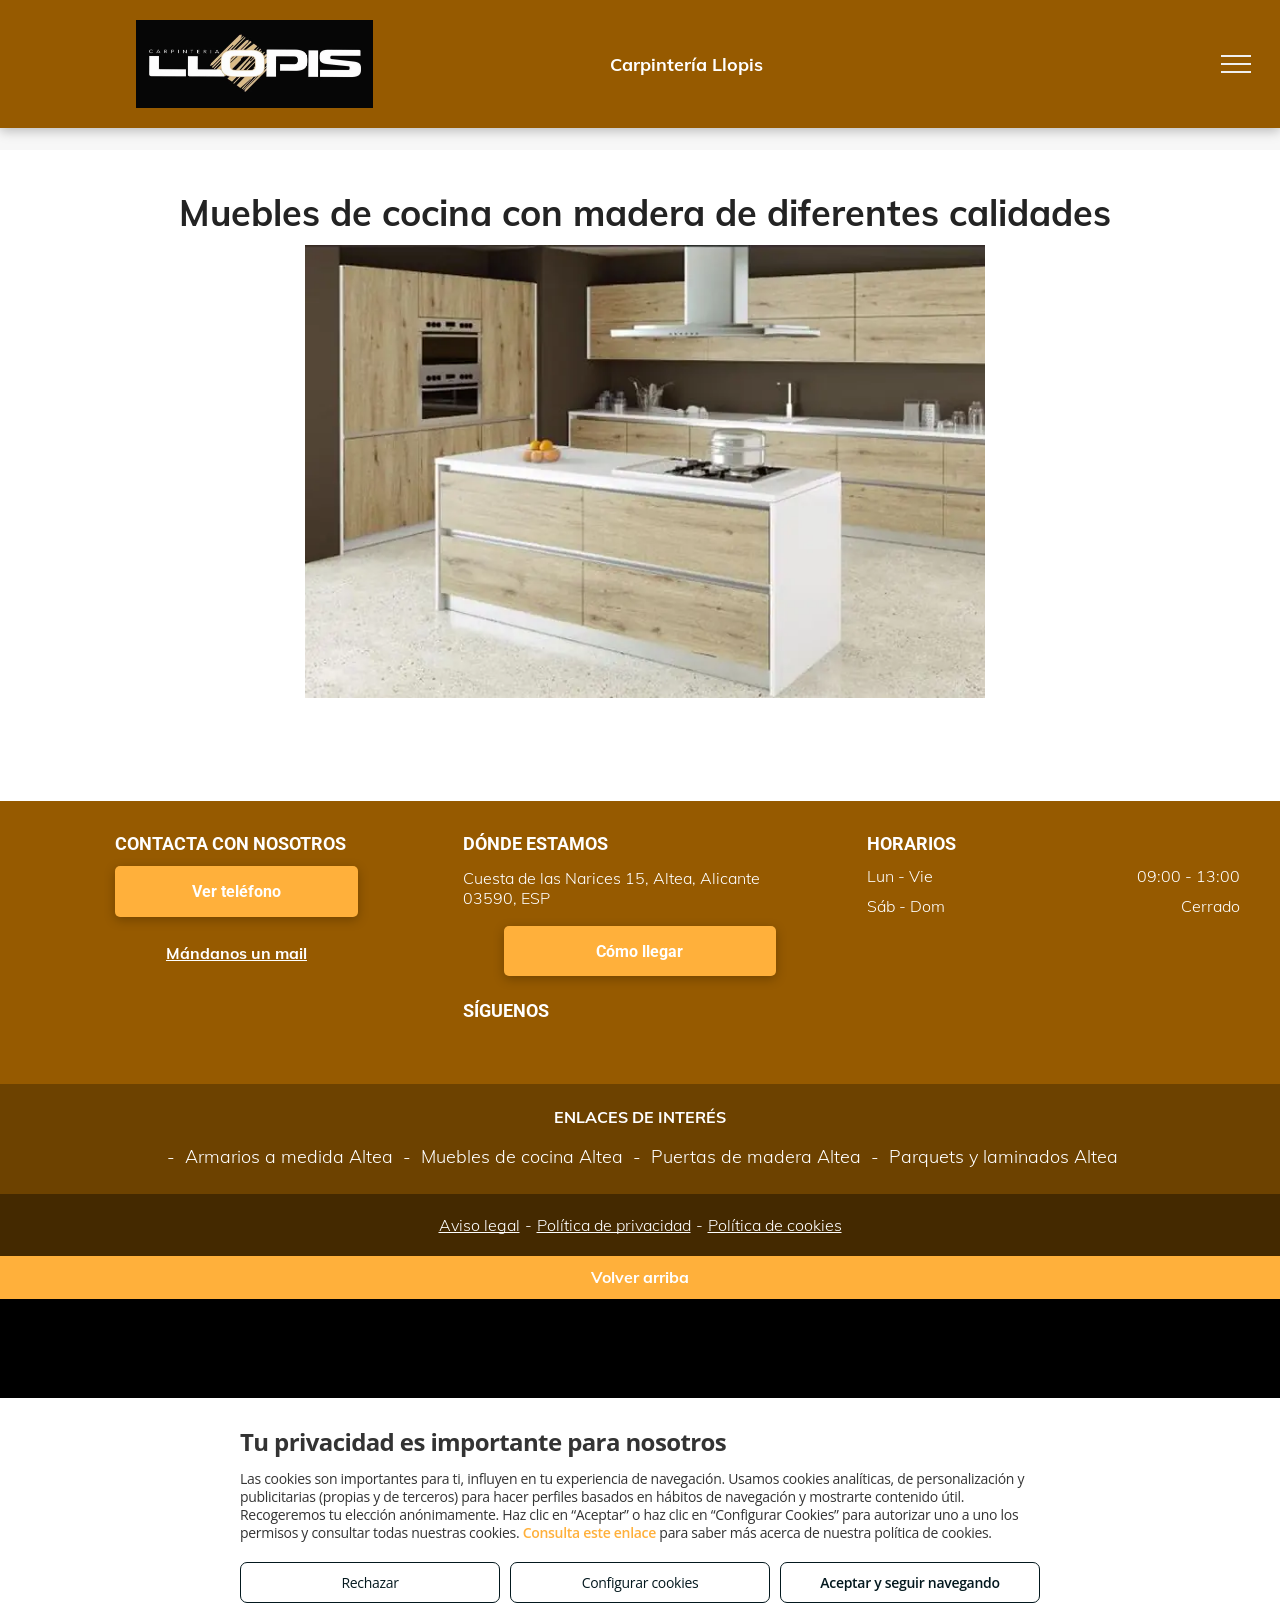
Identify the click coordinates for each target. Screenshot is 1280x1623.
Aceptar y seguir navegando (909, 1582)
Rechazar (369, 1582)
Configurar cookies (640, 1582)
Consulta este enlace (589, 1532)
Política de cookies (775, 1225)
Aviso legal (479, 1225)
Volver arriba (640, 1277)
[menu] (1236, 64)
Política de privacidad (614, 1225)
